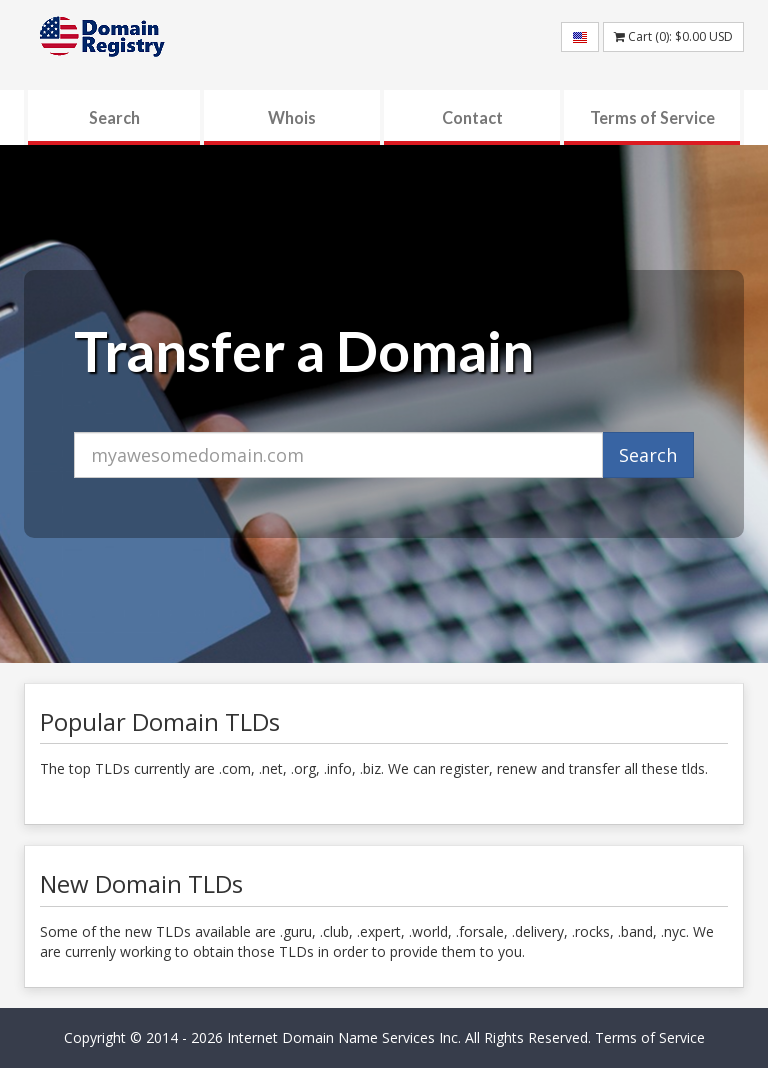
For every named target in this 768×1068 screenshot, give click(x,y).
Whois (292, 117)
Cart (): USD (673, 36)
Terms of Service (652, 117)
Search (114, 117)
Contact (472, 117)
